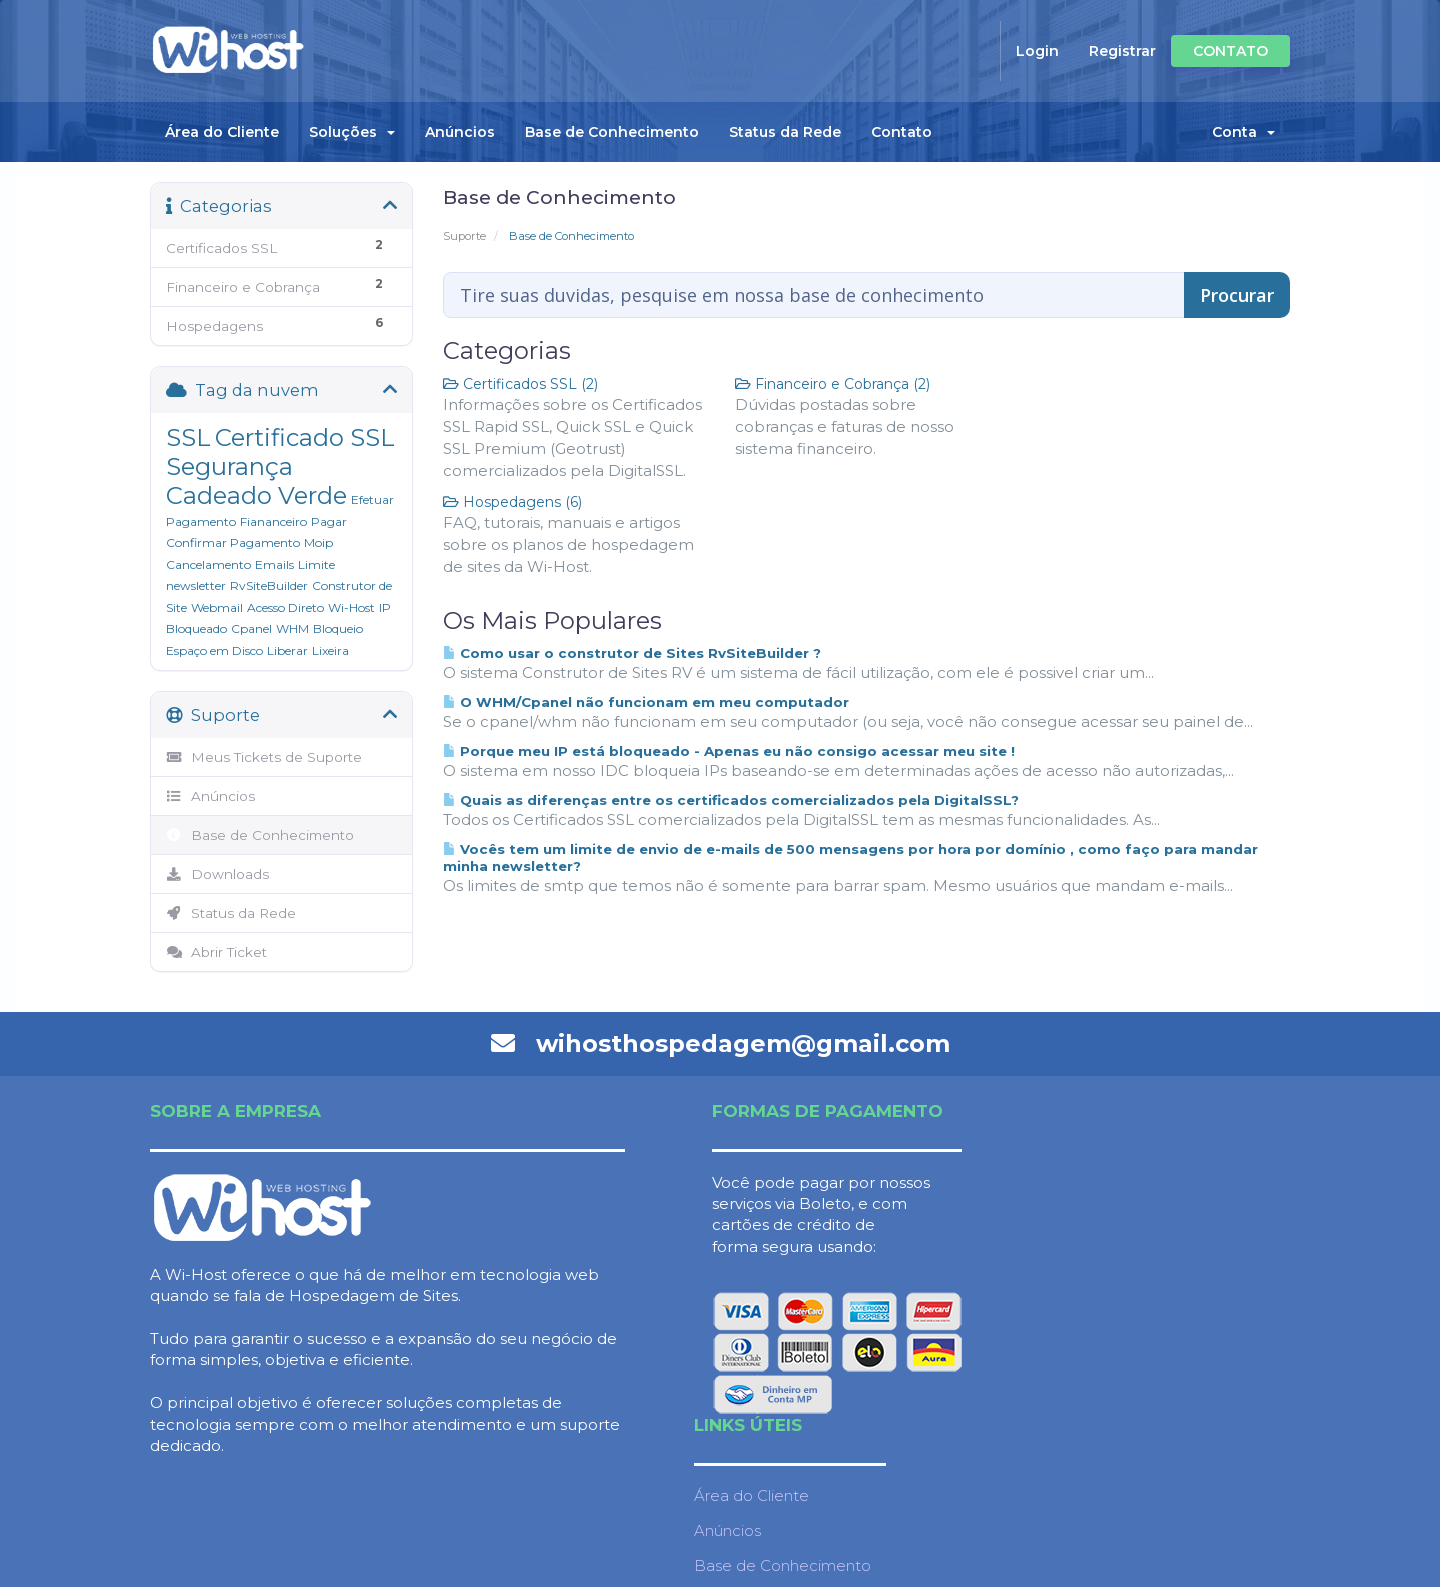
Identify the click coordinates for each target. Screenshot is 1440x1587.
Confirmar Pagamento (233, 542)
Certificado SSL (305, 437)
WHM (292, 628)
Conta (1243, 132)
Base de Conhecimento (612, 132)
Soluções (352, 132)
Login (1037, 51)
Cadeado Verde (256, 495)
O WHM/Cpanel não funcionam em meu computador (646, 702)
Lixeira (330, 650)
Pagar (329, 521)
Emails (274, 564)
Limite (316, 564)
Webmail (217, 607)
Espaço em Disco (214, 650)
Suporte (464, 236)
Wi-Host (351, 607)
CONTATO (1230, 51)
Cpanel (251, 628)
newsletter (196, 585)
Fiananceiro (273, 521)
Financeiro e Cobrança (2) (832, 384)
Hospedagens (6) (512, 502)
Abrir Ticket (216, 952)
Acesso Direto (285, 607)
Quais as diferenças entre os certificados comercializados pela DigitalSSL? (731, 800)
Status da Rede (785, 132)
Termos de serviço (1130, 1356)
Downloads (217, 874)
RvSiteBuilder (269, 585)
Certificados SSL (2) (520, 384)
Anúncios (460, 132)
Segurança (229, 466)
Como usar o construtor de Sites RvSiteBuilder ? (632, 653)
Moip (318, 542)
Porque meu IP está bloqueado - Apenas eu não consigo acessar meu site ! (729, 751)
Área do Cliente (222, 132)
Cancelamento (208, 564)
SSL (188, 437)
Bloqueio (338, 628)
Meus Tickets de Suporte (264, 757)
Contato (901, 132)
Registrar (1122, 51)
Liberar (287, 650)
